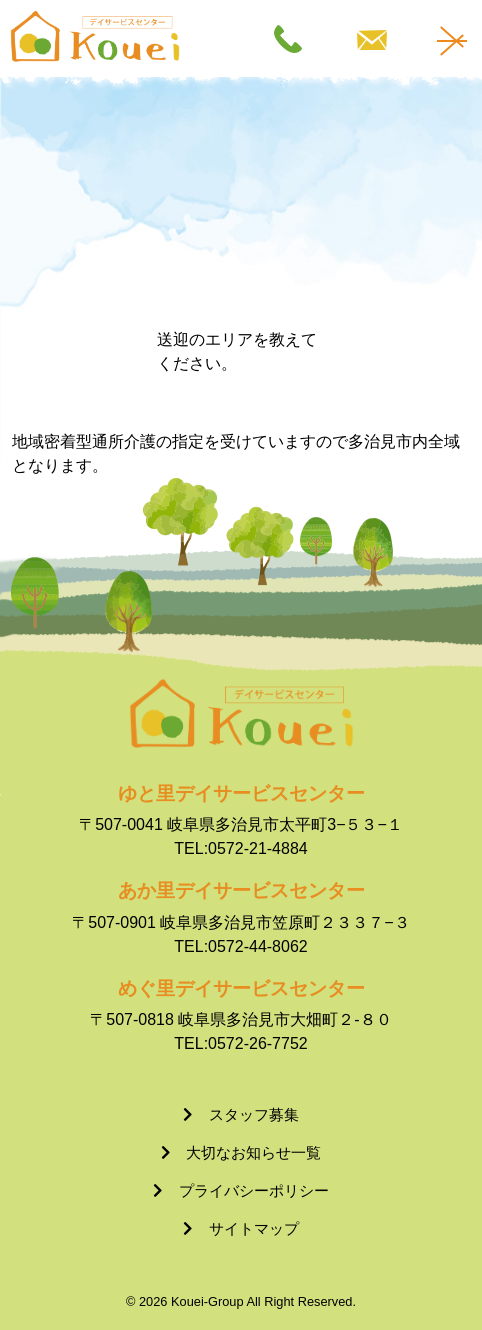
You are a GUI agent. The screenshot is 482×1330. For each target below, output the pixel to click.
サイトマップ (254, 1228)
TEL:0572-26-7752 (240, 1043)
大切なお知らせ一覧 (253, 1152)
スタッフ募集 (254, 1114)
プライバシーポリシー (254, 1190)
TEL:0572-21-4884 (240, 848)
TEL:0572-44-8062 (240, 946)
